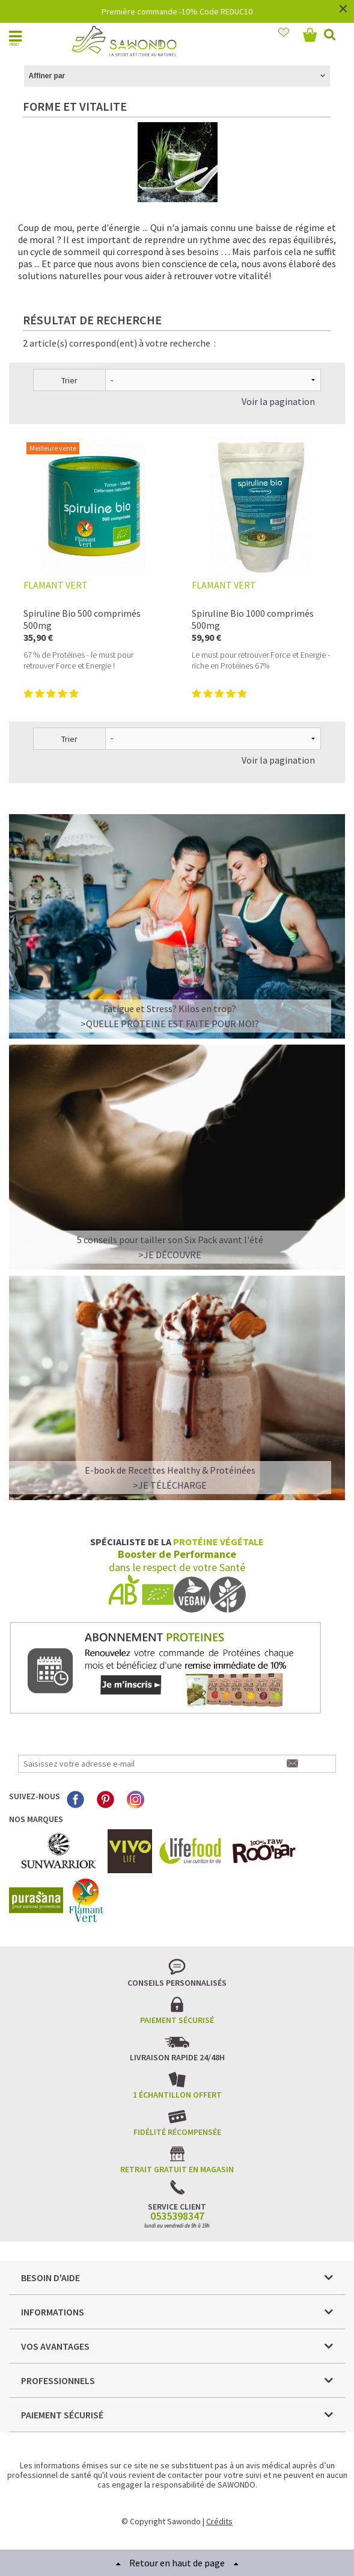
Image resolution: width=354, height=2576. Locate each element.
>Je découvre (169, 1255)
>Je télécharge (170, 1485)
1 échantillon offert (177, 2094)
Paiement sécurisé (177, 2020)
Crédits (219, 2521)
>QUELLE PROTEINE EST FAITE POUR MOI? (170, 1024)
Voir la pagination (278, 401)
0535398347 (177, 2216)
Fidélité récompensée (177, 2132)
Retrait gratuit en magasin (177, 2169)
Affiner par (47, 76)
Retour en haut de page (177, 2563)
